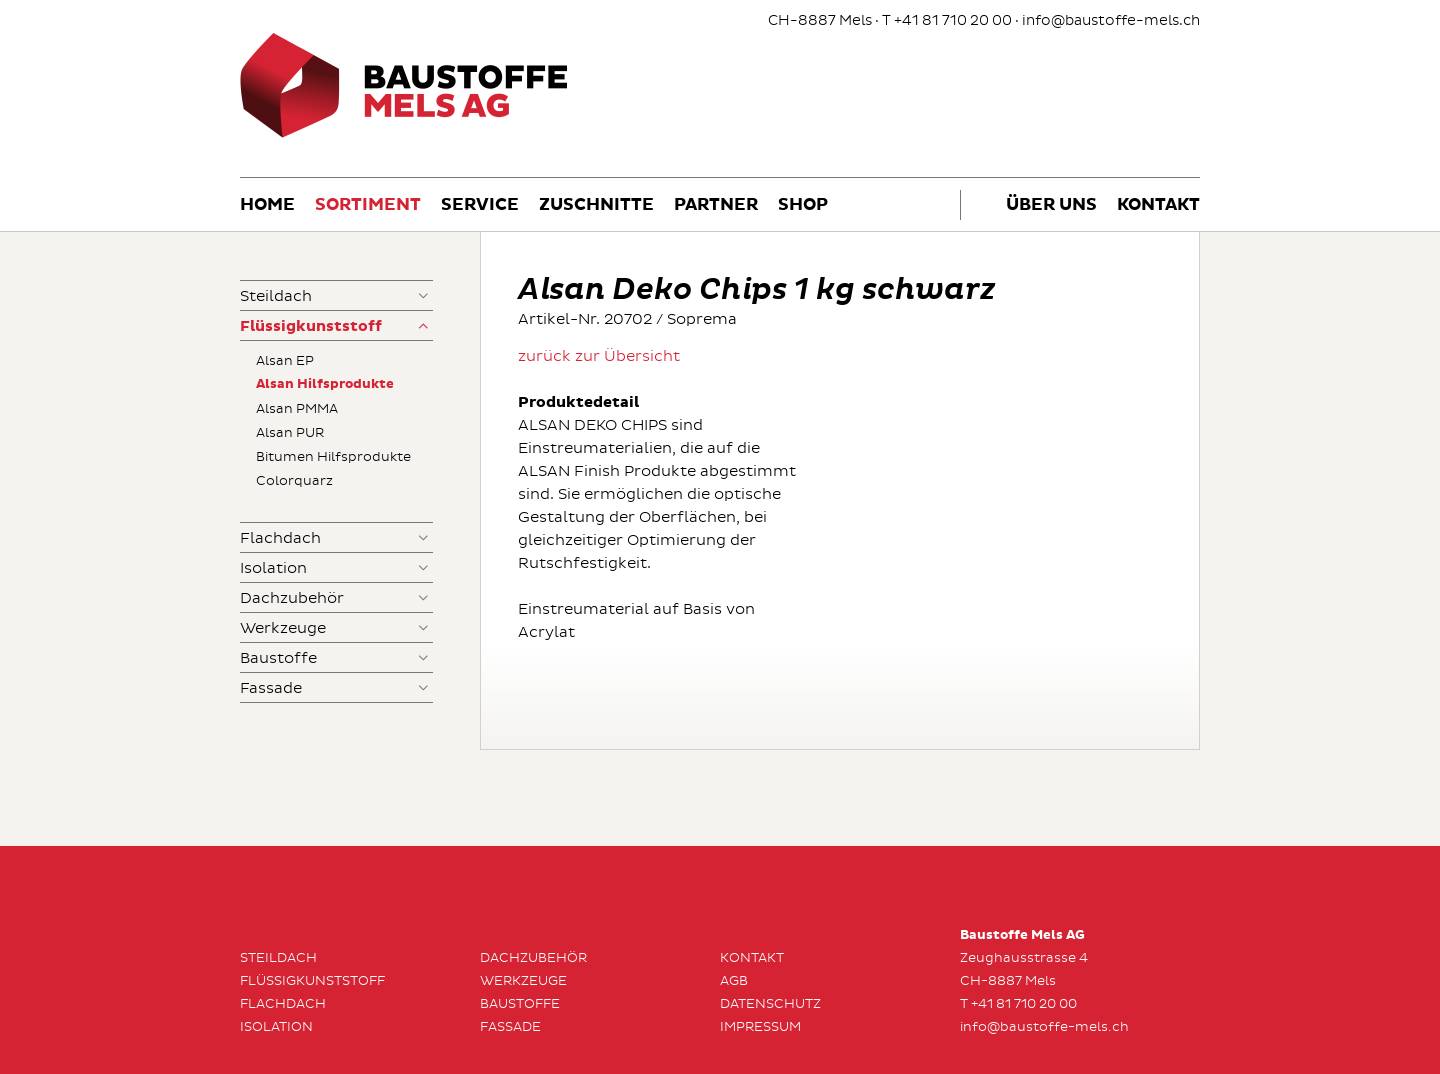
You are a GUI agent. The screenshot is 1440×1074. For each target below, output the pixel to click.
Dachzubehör (292, 598)
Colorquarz (294, 481)
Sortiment (368, 205)
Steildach (276, 296)
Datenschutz (770, 1004)
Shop (803, 205)
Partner (716, 205)
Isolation (273, 568)
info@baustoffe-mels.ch (1111, 20)
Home (267, 205)
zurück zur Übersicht (599, 356)
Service (480, 205)
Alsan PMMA (297, 409)
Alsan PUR (290, 433)
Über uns (1051, 205)
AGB (734, 981)
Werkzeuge (283, 628)
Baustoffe (278, 658)
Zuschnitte (596, 205)
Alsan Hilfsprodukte (325, 384)
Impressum (760, 1027)
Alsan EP (285, 361)
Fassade (271, 688)
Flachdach (280, 538)
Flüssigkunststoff (311, 326)
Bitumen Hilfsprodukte (333, 457)
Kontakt (1158, 205)
